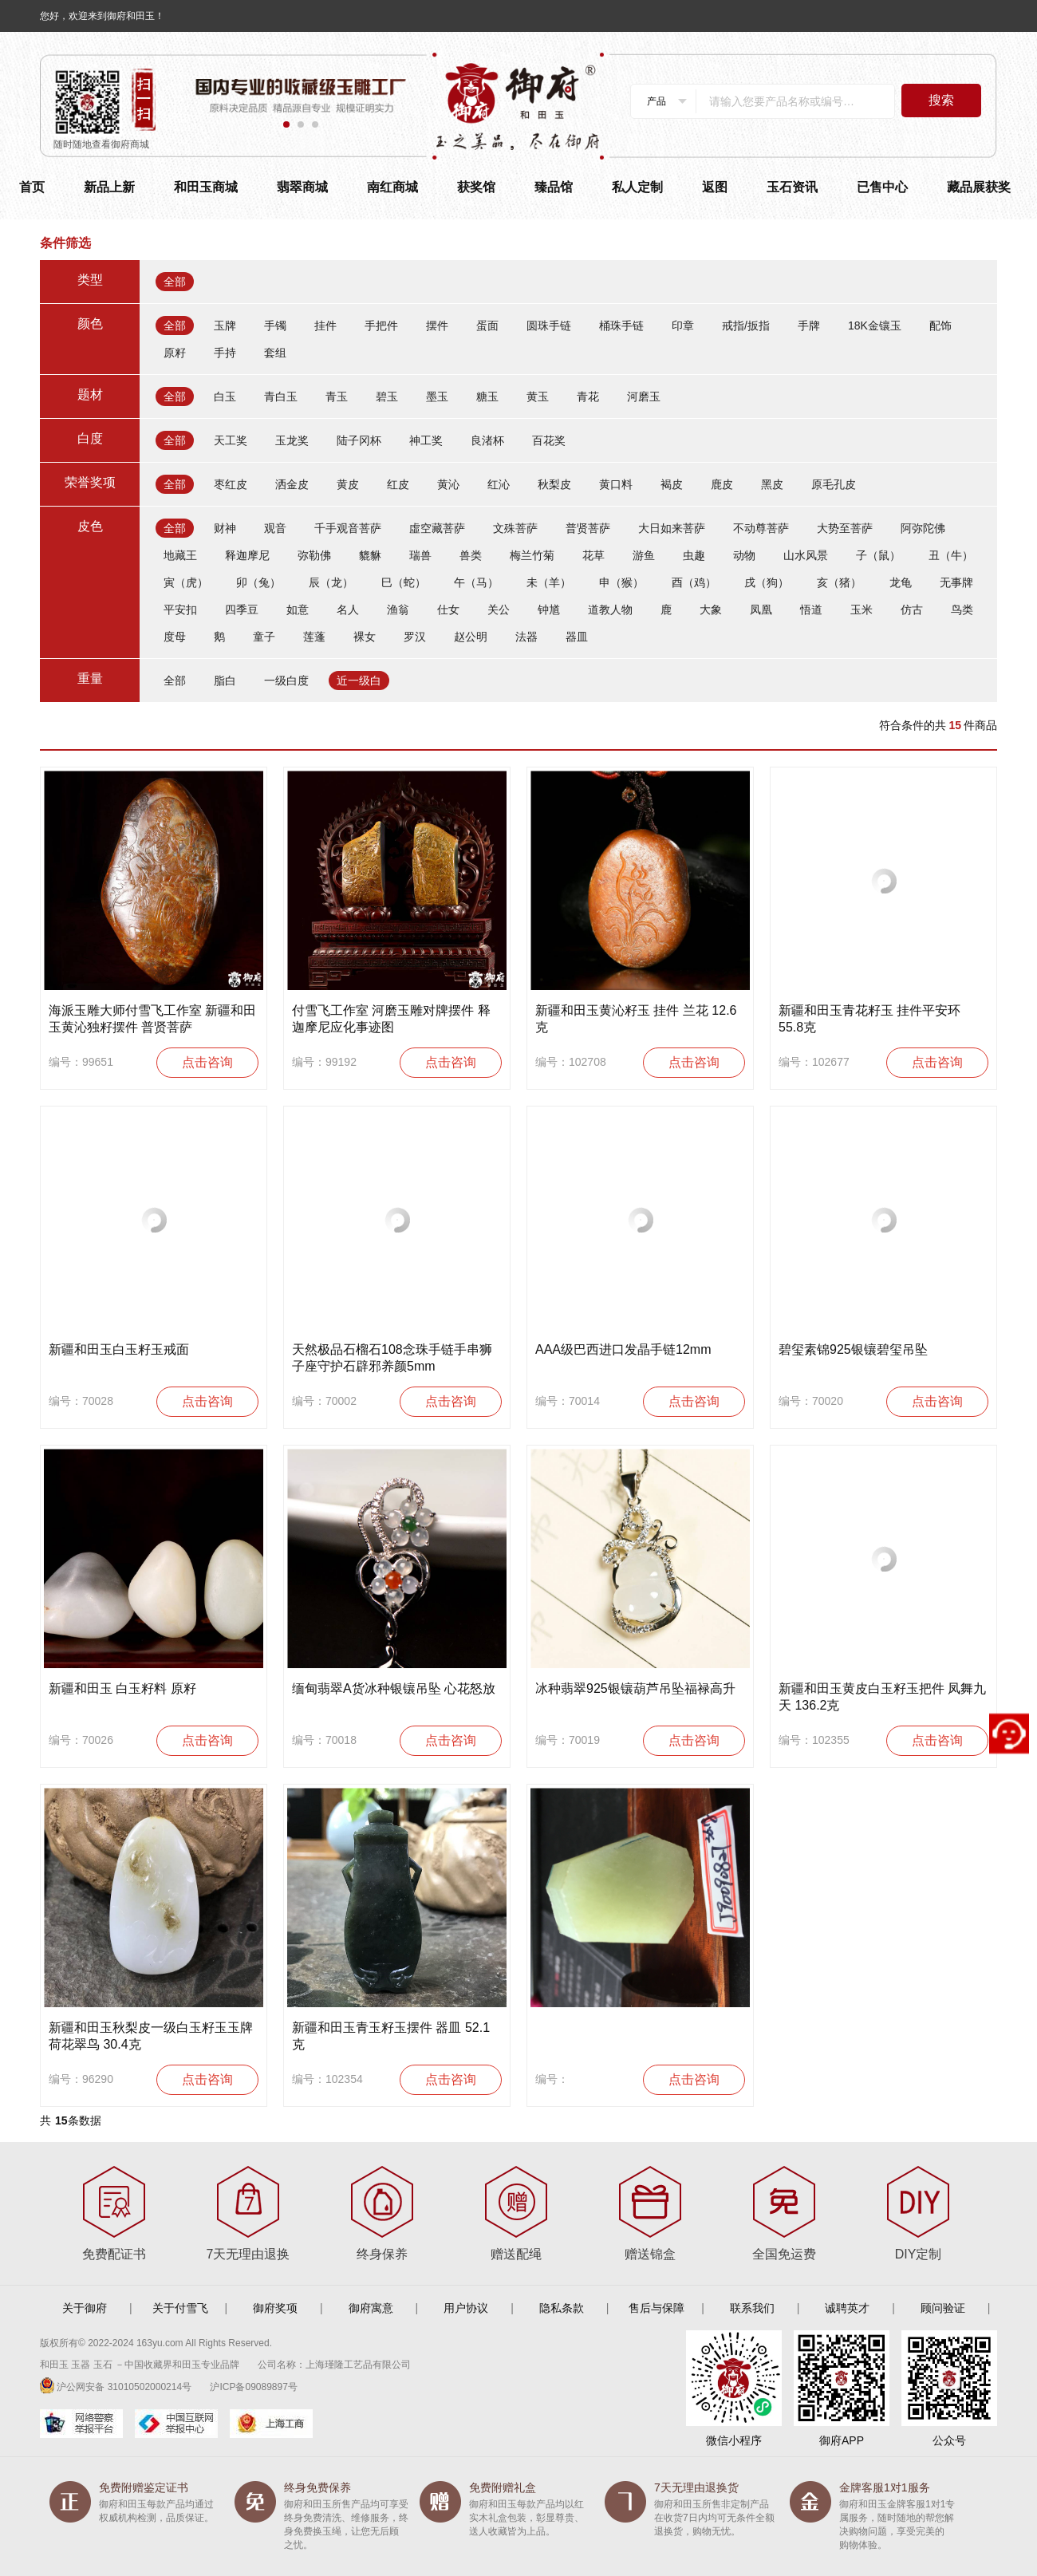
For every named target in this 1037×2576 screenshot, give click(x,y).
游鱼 (644, 555)
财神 (225, 528)
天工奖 (230, 440)
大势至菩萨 (845, 528)
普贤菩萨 (588, 528)
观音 (275, 528)
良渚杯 (487, 440)
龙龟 (900, 582)
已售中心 (882, 187)
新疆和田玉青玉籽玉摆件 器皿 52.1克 (391, 2036)
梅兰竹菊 (532, 555)
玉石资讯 (792, 187)
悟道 (811, 609)
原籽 (175, 352)
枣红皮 (230, 484)
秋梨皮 (554, 484)
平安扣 (180, 609)
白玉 (225, 396)
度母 (175, 636)
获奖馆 (476, 187)
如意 (297, 609)
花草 (593, 555)
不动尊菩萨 (761, 528)
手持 (225, 352)
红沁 (498, 484)
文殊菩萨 (515, 528)
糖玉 (487, 396)
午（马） (476, 582)
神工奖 (426, 440)
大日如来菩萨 (671, 528)
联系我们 (752, 2308)
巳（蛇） (403, 582)
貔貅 (370, 555)
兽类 (470, 555)
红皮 (398, 484)
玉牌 (225, 325)
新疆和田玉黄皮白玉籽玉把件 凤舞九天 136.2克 (882, 1697)
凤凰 (761, 609)
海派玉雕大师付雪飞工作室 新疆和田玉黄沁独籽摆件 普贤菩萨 (152, 1019)
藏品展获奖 (979, 187)
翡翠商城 (302, 187)
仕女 (448, 609)
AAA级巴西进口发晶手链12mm (623, 1349)
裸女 (364, 636)
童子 (264, 636)
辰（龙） (331, 582)
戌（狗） (766, 582)
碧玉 (387, 396)
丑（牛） (951, 555)
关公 (498, 609)
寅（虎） (186, 582)
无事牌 (956, 582)
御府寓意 (371, 2308)
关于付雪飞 (180, 2308)
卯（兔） (258, 582)
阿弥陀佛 (923, 528)
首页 (32, 187)
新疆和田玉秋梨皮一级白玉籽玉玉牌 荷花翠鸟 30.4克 (151, 2036)
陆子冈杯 (359, 440)
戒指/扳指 (746, 325)
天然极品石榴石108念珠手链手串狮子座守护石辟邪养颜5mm (392, 1358)
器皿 (577, 636)
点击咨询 (207, 1062)
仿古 (912, 609)
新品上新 (109, 187)
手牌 (809, 325)
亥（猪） (839, 582)
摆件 (437, 325)
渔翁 (398, 609)
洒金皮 (292, 484)
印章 (683, 325)
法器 (526, 636)
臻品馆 (553, 187)
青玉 (336, 396)
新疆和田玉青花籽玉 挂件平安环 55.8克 (869, 1019)
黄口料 (616, 484)
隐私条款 (561, 2308)
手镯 (275, 325)
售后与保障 (656, 2308)
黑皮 (772, 484)
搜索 (941, 100)
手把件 (381, 325)
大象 (711, 609)
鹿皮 (722, 484)
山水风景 (805, 555)
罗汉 (415, 636)
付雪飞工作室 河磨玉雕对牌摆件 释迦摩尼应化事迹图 (391, 1019)
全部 (175, 281)
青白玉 (281, 396)
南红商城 (392, 187)
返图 (714, 187)
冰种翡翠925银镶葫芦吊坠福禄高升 (635, 1688)
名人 (348, 609)
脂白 (225, 680)
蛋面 (487, 325)
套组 (275, 352)
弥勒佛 (314, 555)
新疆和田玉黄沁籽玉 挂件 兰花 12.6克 (635, 1019)
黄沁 (448, 484)
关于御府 (84, 2308)
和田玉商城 (206, 187)
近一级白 (359, 680)
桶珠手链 (621, 325)
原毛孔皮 (833, 484)
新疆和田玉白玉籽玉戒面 (119, 1349)
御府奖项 (275, 2308)
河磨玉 (643, 396)
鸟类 (962, 609)
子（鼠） (878, 555)
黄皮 (348, 484)
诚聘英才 (847, 2308)
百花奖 (549, 440)
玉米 (861, 609)
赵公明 (470, 636)
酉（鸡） (694, 582)
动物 (744, 555)
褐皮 (671, 484)
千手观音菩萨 (347, 528)
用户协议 (466, 2308)
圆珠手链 (548, 325)
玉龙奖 (292, 440)
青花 (588, 396)
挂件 (325, 325)
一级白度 (286, 680)
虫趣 (694, 555)
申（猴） (621, 582)
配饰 (940, 325)
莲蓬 (314, 636)
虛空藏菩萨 (437, 528)
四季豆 (241, 609)
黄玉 (537, 396)
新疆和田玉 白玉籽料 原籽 (122, 1688)
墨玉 (437, 396)
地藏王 (180, 555)
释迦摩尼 (247, 555)
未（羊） (548, 582)
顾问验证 (943, 2308)
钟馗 (549, 609)
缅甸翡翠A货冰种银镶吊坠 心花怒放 (393, 1688)
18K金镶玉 (874, 325)
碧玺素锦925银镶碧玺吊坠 (853, 1349)
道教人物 (610, 609)
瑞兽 (420, 555)
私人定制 (637, 187)
